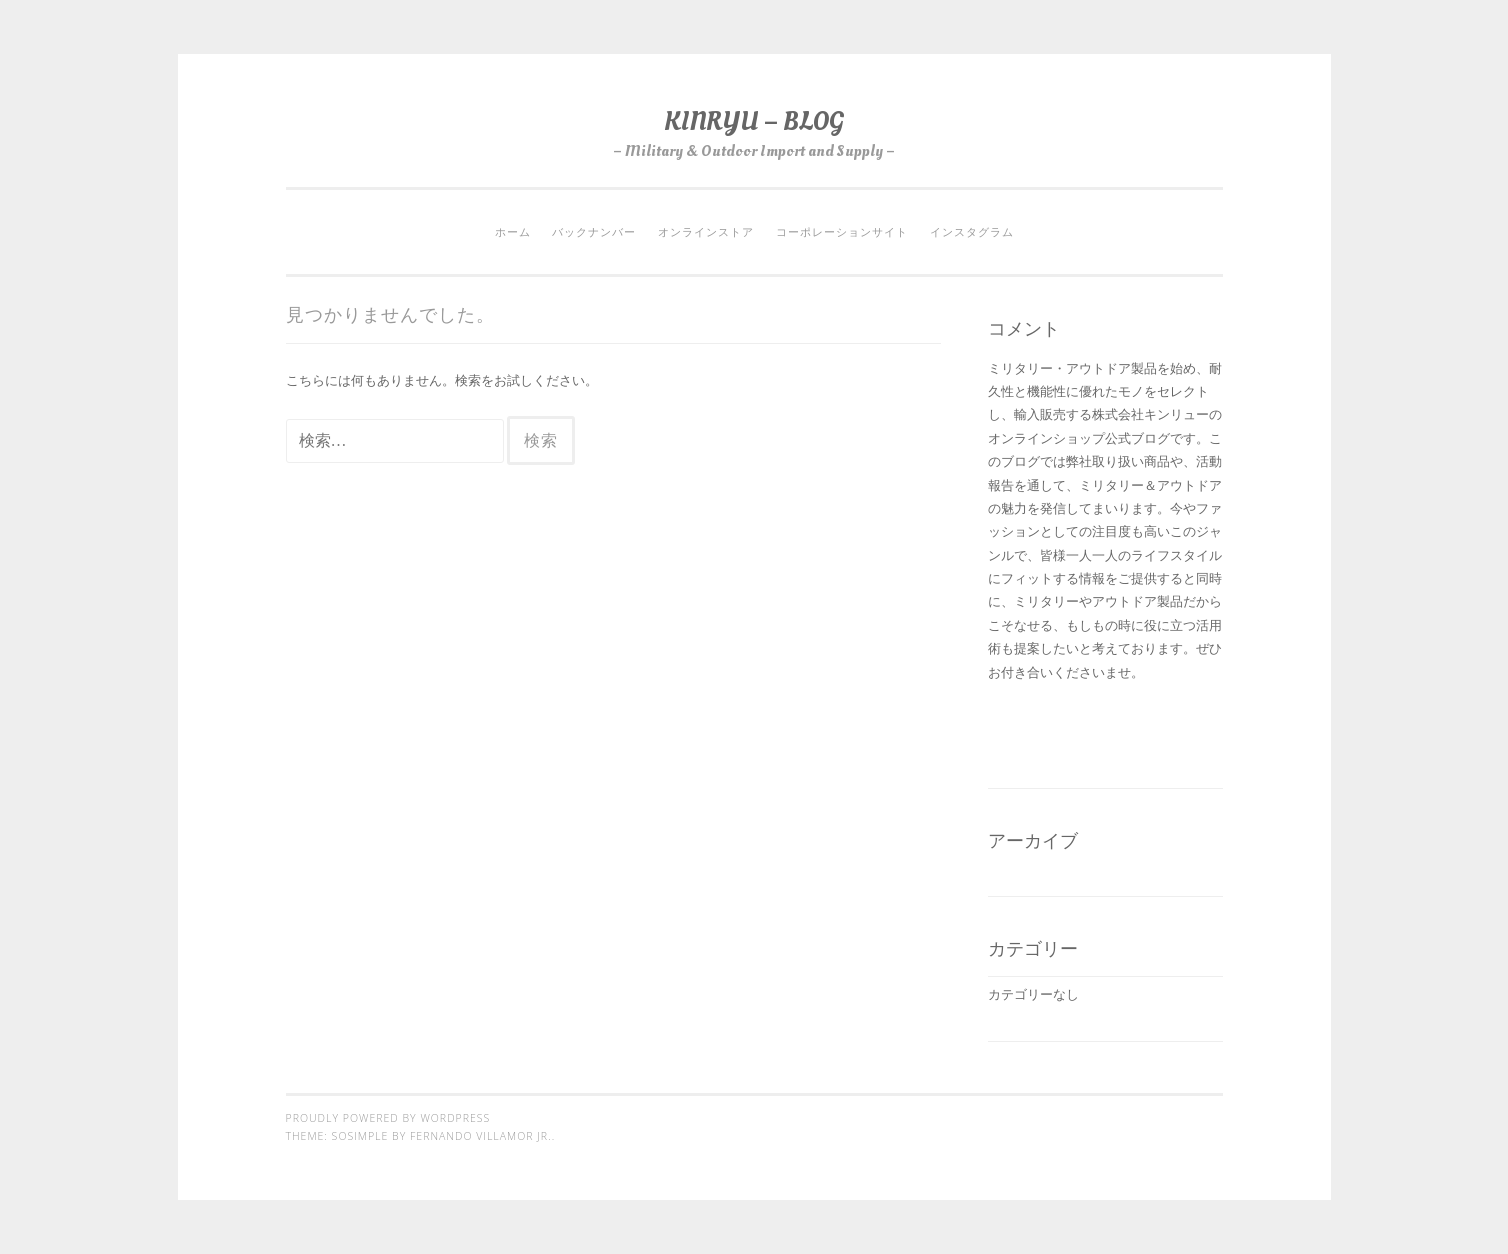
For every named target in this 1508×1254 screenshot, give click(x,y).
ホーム (513, 232)
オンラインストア (706, 232)
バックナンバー (594, 232)
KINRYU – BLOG (754, 121)
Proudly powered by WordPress (388, 1118)
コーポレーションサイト (842, 232)
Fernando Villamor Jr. (481, 1136)
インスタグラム (972, 232)
